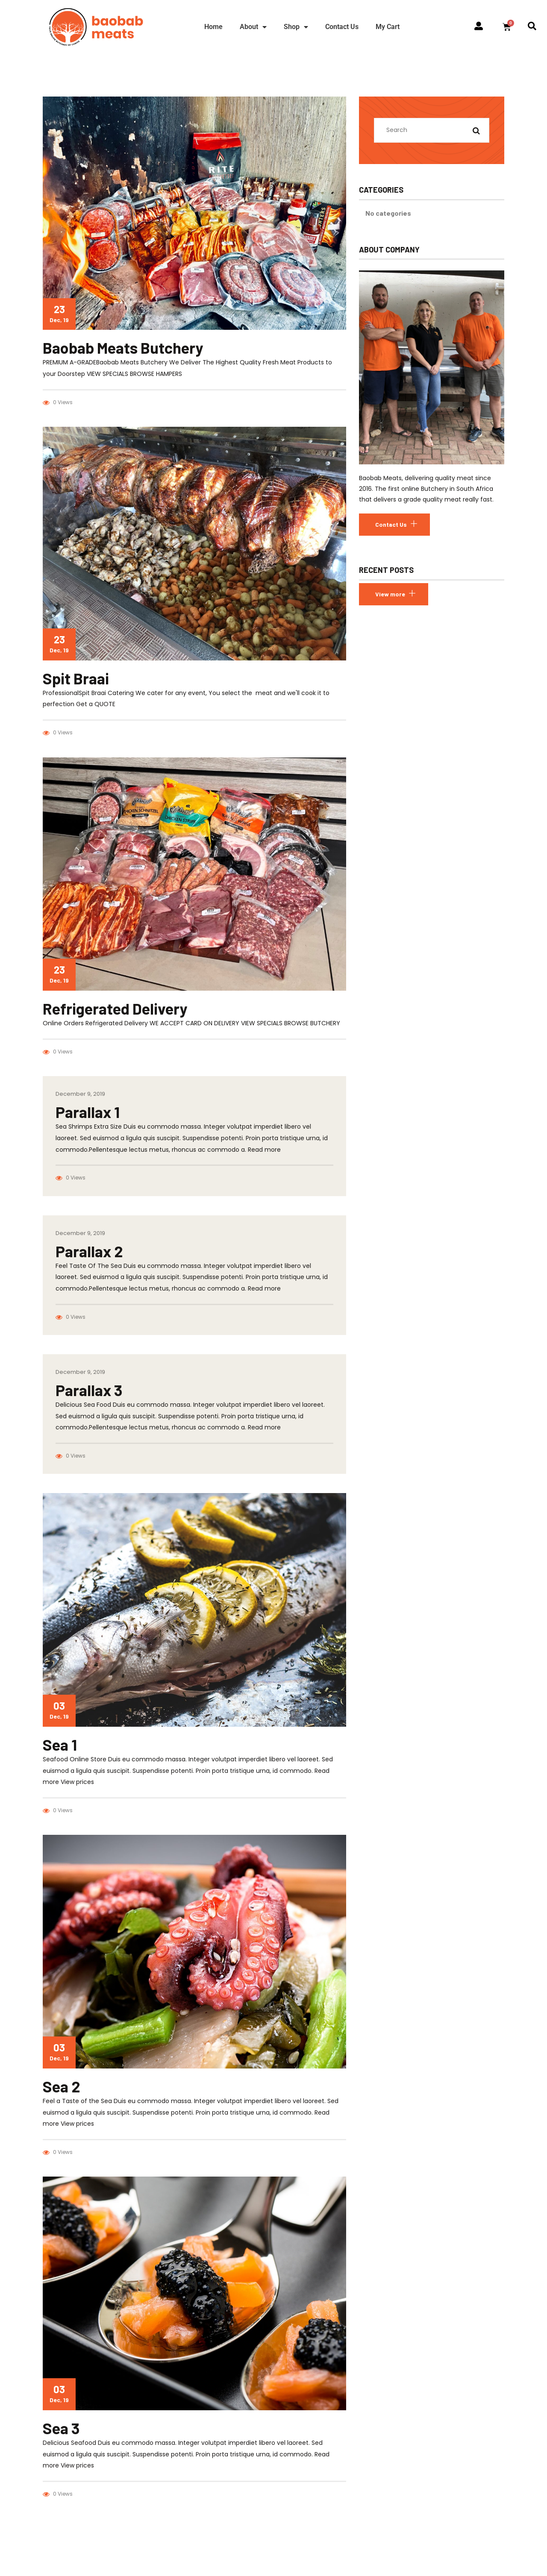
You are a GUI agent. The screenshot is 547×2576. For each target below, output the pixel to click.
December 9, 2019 (80, 1094)
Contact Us (342, 27)
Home (213, 27)
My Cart (388, 27)
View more (390, 594)
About (253, 27)
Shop (296, 27)
